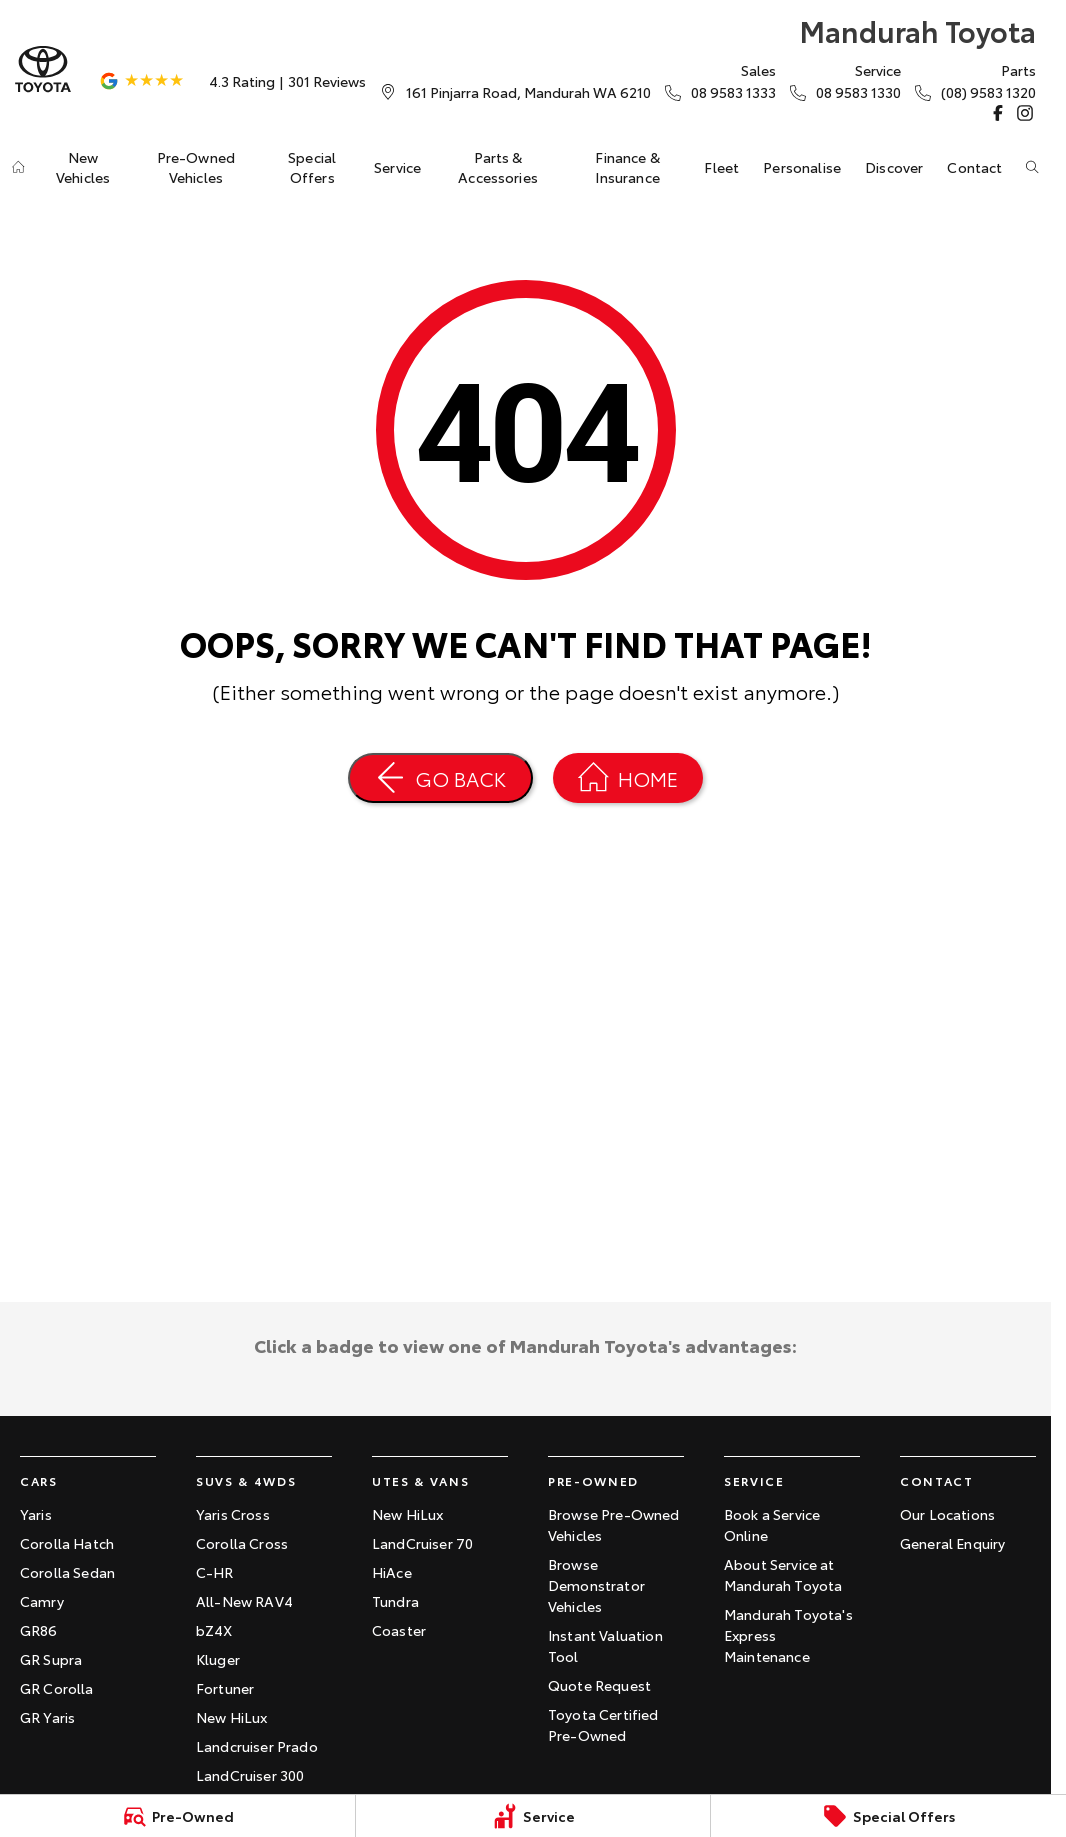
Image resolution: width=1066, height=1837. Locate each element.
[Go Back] (440, 778)
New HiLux (231, 1717)
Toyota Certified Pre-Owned (603, 1724)
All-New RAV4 (244, 1601)
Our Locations (947, 1514)
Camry (42, 1601)
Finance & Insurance (627, 167)
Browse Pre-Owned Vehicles (614, 1524)
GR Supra (51, 1659)
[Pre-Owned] (177, 1816)
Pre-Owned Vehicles (196, 167)
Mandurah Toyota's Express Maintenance (788, 1635)
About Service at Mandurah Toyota (783, 1574)
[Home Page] (43, 69)
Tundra (395, 1601)
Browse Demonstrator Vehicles (596, 1585)
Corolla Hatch (67, 1543)
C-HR (215, 1572)
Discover (894, 167)
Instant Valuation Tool (605, 1645)
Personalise (802, 167)
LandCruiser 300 (250, 1775)
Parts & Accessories (498, 167)
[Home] (18, 167)
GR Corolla (57, 1688)
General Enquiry (952, 1543)
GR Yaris (47, 1717)
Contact (974, 167)
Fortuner (225, 1688)
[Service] (533, 1816)
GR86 (39, 1630)
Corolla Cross (242, 1543)
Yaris (36, 1514)
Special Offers (312, 167)
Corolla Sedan (67, 1572)
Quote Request (599, 1685)
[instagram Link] (1025, 113)
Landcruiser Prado (257, 1746)
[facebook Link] (998, 113)
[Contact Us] (528, 92)
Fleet (721, 167)
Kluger (218, 1659)
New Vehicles (83, 167)
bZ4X (214, 1630)
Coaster (399, 1630)
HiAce (392, 1572)
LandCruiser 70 (422, 1543)
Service (397, 167)
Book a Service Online (772, 1524)
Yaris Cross (233, 1514)
